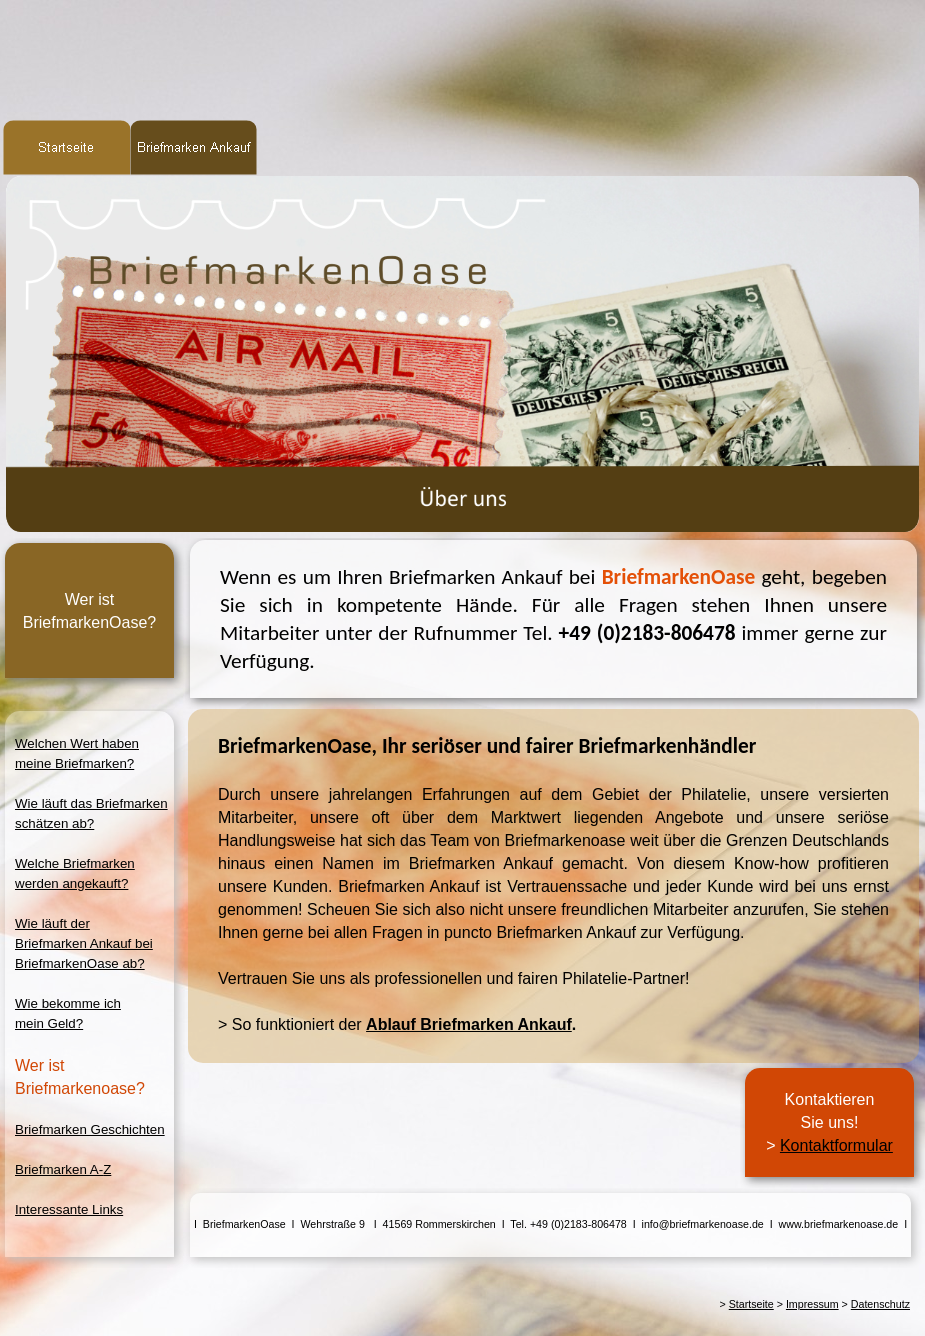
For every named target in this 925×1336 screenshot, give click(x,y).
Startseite (751, 1304)
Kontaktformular (836, 1145)
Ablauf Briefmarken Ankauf (469, 1024)
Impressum (812, 1304)
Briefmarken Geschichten (90, 1129)
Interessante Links (69, 1209)
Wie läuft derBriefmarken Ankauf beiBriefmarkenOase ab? (84, 943)
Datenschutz (880, 1304)
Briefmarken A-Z (63, 1169)
